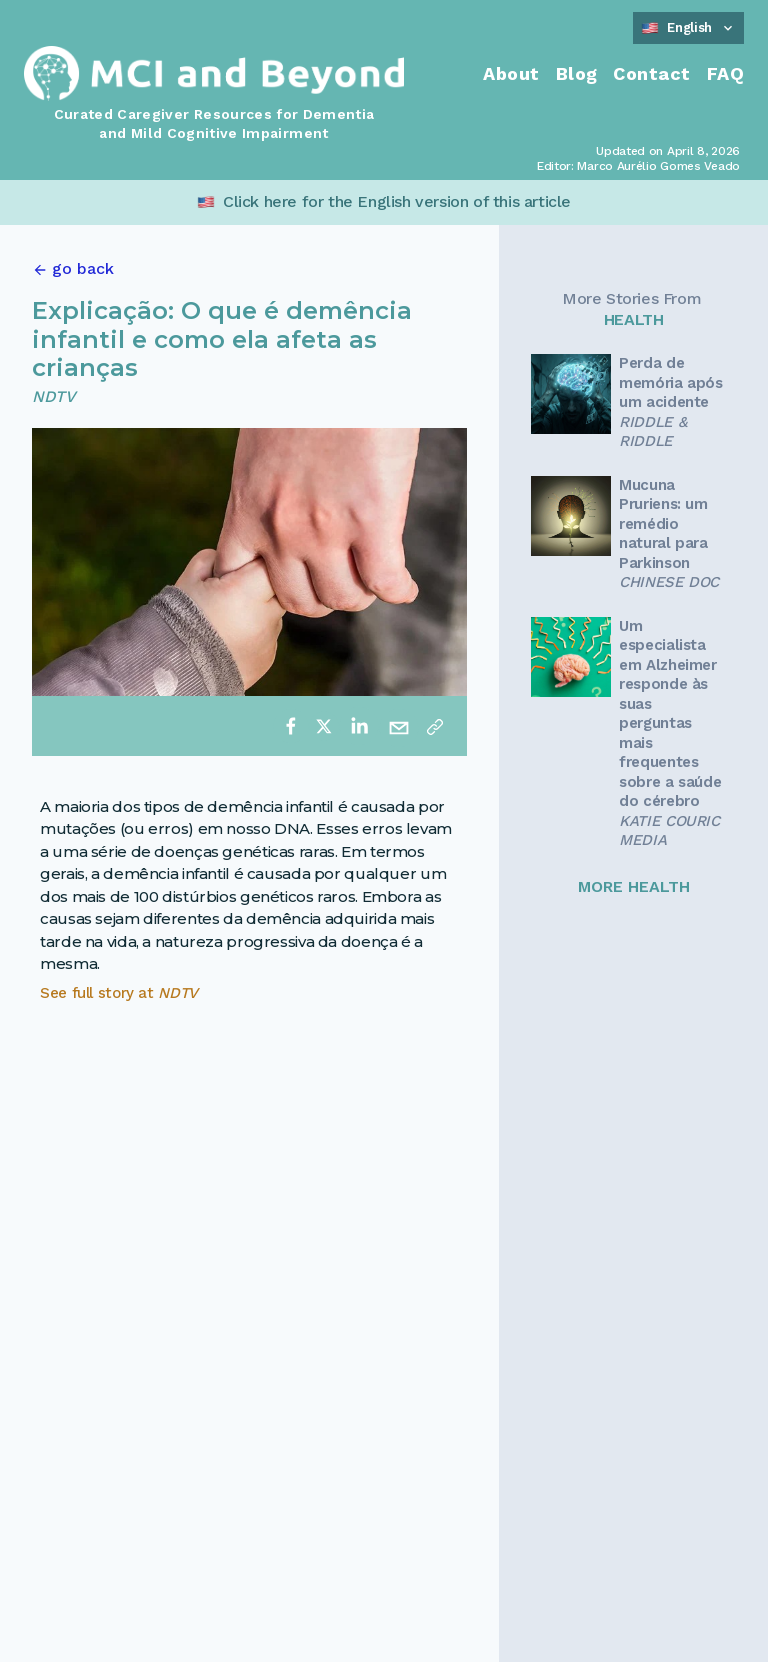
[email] (399, 726)
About (511, 73)
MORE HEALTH (634, 886)
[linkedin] (359, 726)
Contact (651, 73)
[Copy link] (435, 726)
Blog (577, 73)
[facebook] (291, 726)
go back (83, 268)
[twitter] (324, 726)
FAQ (725, 73)
